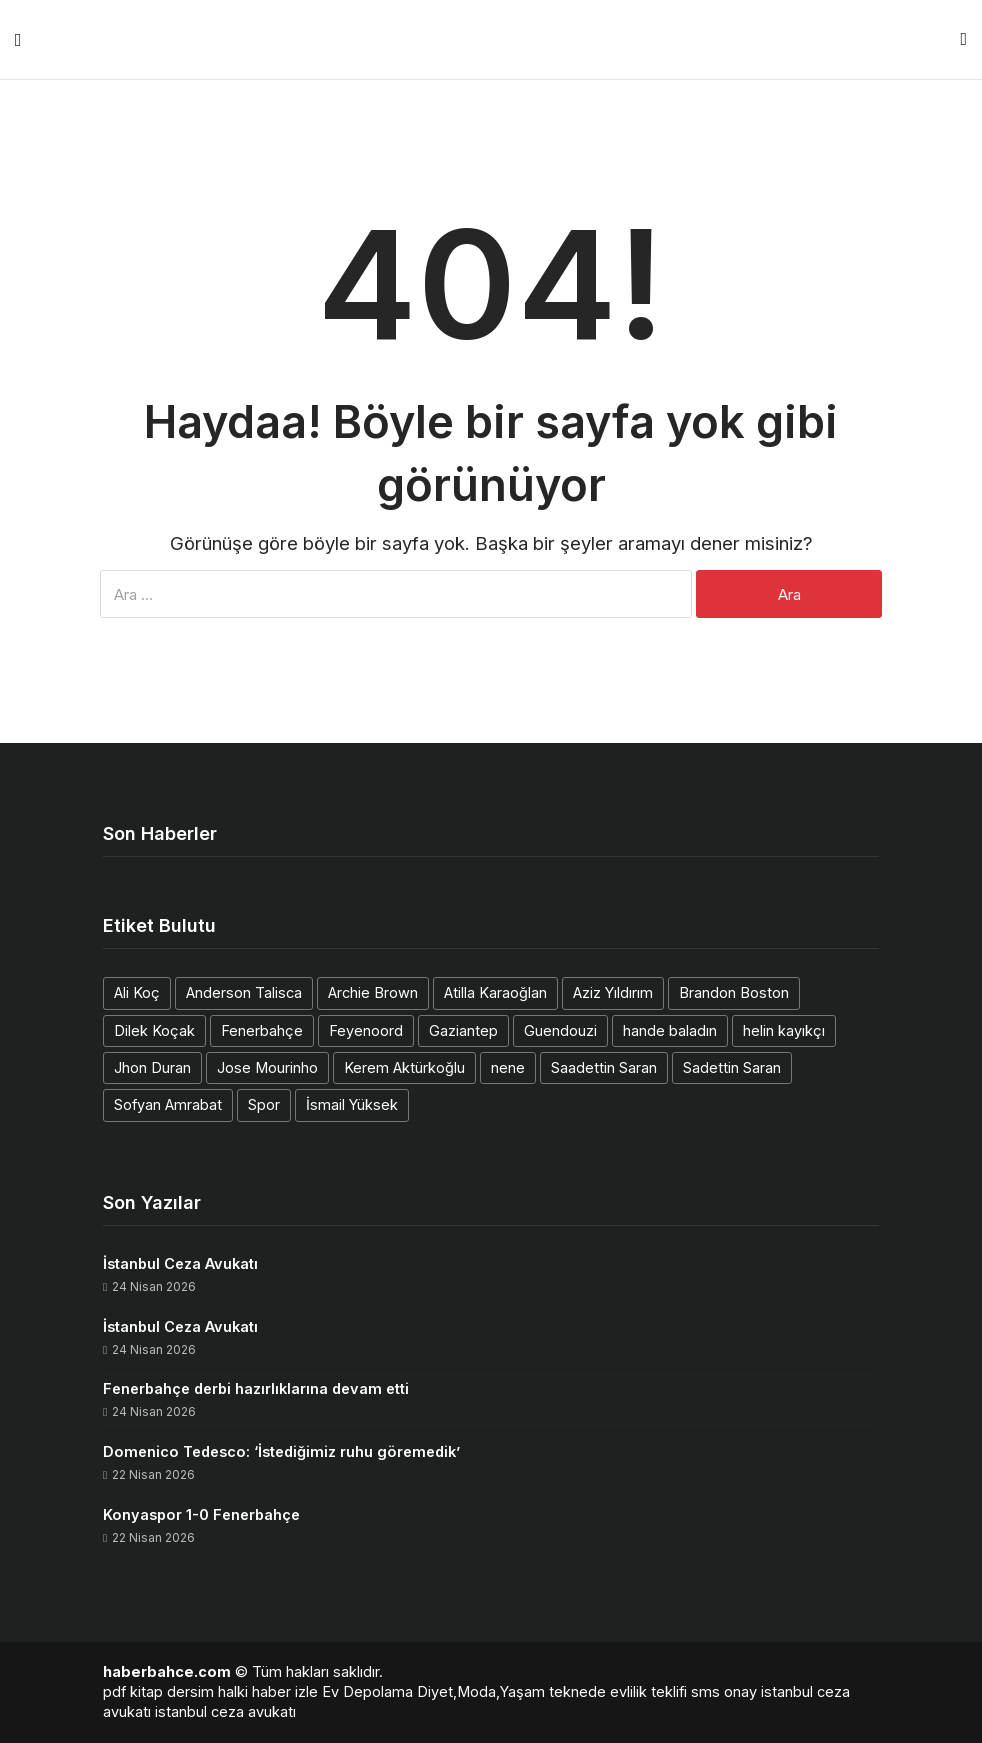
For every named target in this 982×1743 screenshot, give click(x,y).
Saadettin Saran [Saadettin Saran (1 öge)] (604, 1067)
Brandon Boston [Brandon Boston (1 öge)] (734, 992)
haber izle (285, 1691)
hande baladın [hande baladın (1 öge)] (670, 1030)
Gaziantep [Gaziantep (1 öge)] (463, 1030)
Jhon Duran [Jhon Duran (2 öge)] (152, 1067)
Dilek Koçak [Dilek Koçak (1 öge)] (154, 1030)
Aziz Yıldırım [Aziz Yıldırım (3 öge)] (613, 992)
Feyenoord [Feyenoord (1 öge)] (366, 1030)
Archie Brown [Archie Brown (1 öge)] (373, 992)
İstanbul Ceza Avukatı (180, 1263)
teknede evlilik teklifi (618, 1691)
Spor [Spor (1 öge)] (264, 1104)
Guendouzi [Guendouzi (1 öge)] (560, 1030)
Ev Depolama (367, 1691)
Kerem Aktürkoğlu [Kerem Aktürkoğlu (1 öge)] (404, 1067)
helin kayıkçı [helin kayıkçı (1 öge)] (784, 1030)
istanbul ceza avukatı (225, 1711)
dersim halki (207, 1691)
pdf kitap (133, 1691)
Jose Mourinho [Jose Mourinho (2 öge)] (267, 1067)
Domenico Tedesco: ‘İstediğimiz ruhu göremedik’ (281, 1451)
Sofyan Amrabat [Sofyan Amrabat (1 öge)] (168, 1104)
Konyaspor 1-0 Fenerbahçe (201, 1514)
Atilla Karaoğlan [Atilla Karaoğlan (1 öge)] (495, 992)
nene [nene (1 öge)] (508, 1067)
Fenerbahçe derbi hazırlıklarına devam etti (256, 1388)
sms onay (724, 1691)
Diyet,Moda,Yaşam (481, 1691)
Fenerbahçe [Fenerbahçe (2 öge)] (262, 1030)
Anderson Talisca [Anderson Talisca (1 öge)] (244, 992)
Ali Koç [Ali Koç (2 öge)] (137, 992)
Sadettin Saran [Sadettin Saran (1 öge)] (732, 1067)
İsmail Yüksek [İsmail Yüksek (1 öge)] (352, 1104)
